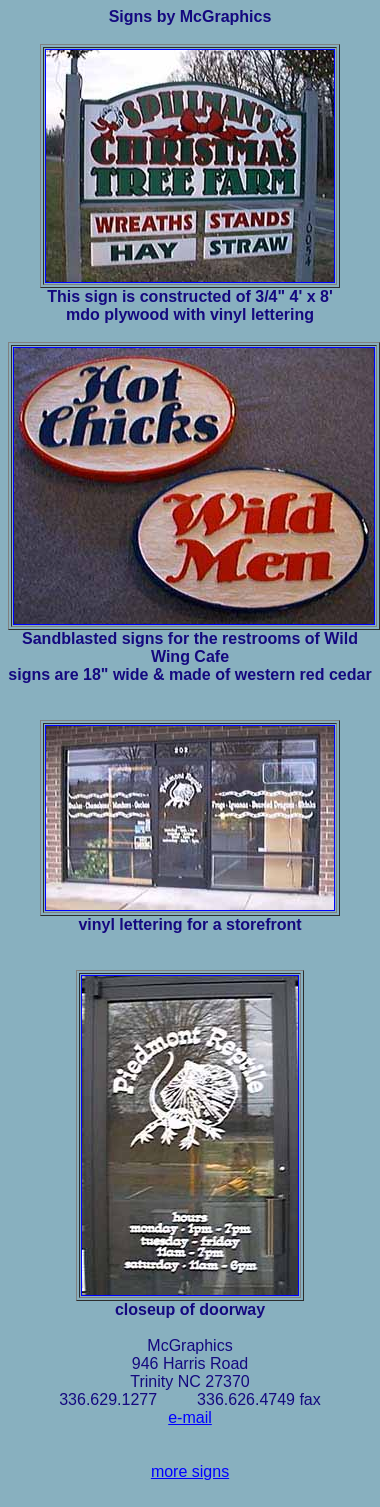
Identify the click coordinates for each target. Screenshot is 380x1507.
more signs (190, 1471)
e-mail (190, 1417)
